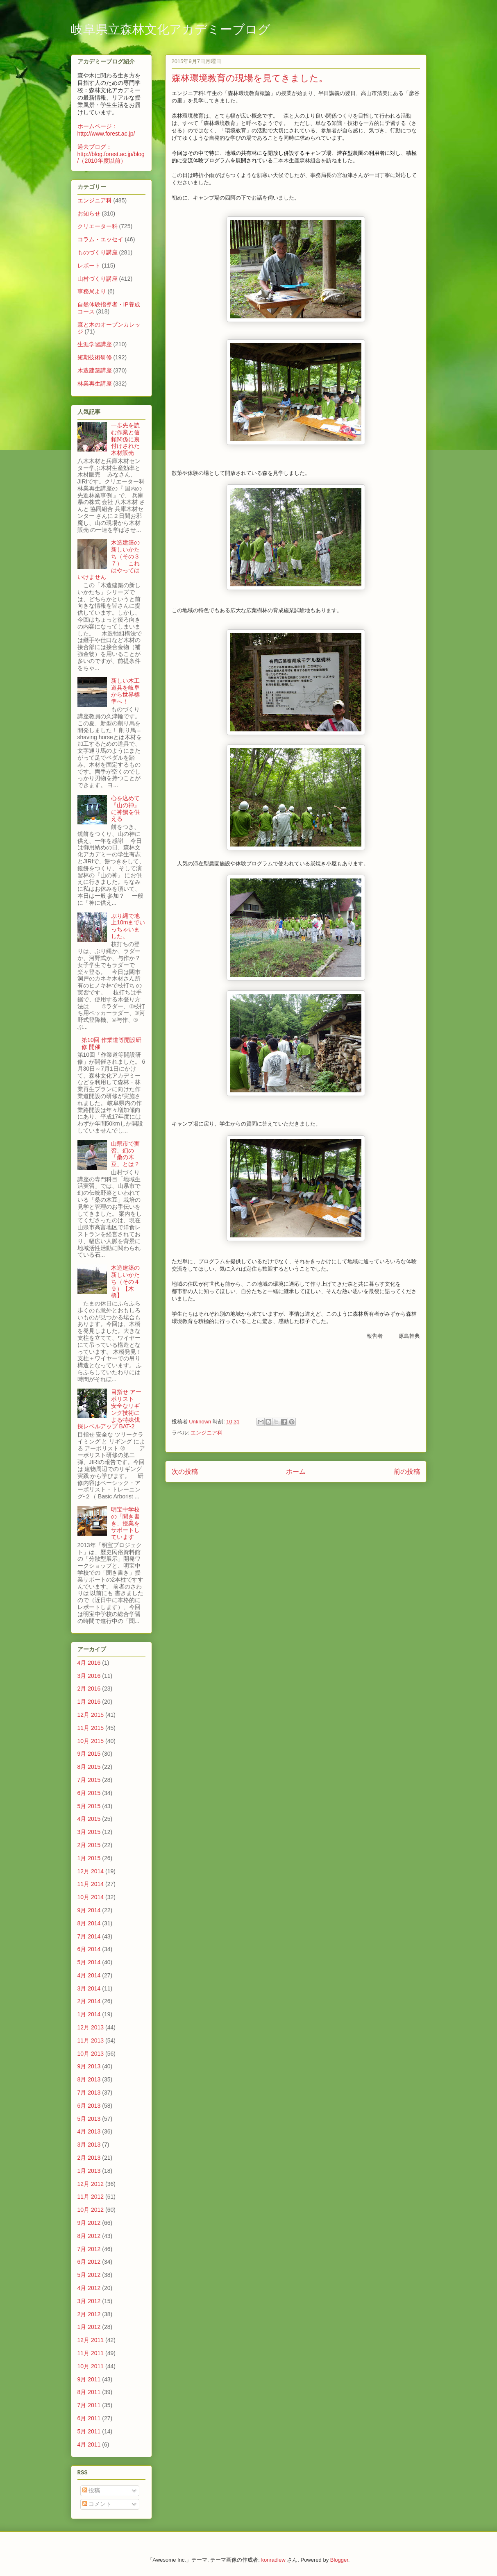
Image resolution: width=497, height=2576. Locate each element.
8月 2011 (89, 2392)
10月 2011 (90, 2366)
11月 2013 (90, 2040)
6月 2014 (89, 1949)
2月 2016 (89, 1688)
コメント (97, 2504)
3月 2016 (89, 1676)
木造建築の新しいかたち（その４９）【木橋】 (125, 1281)
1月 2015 (89, 1858)
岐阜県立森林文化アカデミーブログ (170, 30)
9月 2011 (89, 2379)
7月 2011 (89, 2405)
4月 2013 (89, 2131)
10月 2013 (90, 2053)
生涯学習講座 (94, 344)
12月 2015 (90, 1714)
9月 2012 (89, 2223)
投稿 (91, 2490)
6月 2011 (89, 2418)
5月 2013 (89, 2118)
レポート (88, 265)
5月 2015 (89, 1806)
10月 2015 (90, 1741)
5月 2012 (89, 2275)
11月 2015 (90, 1728)
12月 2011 (90, 2340)
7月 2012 (89, 2249)
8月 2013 (89, 2079)
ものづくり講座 (97, 252)
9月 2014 (89, 1910)
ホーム (296, 1471)
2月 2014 (89, 2001)
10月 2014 (90, 1897)
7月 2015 (89, 1780)
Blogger (339, 2560)
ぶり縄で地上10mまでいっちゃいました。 (128, 926)
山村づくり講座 (97, 278)
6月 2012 (89, 2261)
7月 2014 (89, 1936)
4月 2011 (89, 2444)
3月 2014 (89, 1988)
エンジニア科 (206, 1433)
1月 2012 (89, 2327)
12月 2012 (90, 2184)
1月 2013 (89, 2170)
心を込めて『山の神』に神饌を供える (125, 808)
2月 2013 (89, 2157)
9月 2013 (89, 2066)
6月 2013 (89, 2105)
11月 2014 (90, 1884)
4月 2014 (89, 1975)
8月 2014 (89, 1923)
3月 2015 (89, 1832)
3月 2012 (89, 2301)
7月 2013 (89, 2092)
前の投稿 (407, 1471)
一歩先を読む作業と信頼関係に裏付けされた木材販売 (125, 439)
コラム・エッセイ (100, 239)
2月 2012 (89, 2314)
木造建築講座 (94, 370)
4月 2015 (89, 1819)
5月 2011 (89, 2431)
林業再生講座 (94, 383)
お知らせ (88, 213)
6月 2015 (89, 1793)
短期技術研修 (94, 357)
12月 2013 (90, 2027)
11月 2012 (90, 2196)
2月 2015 (89, 1845)
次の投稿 (185, 1471)
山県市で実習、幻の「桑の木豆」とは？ (125, 1153)
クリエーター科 (97, 226)
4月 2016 (89, 1662)
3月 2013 (89, 2144)
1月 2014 (89, 2014)
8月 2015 (89, 1766)
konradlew (273, 2560)
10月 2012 (90, 2209)
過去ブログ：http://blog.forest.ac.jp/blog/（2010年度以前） (111, 153)
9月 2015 (89, 1753)
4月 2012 (89, 2288)
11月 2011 (90, 2353)
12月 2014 (90, 1871)
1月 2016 (89, 1701)
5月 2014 (89, 1962)
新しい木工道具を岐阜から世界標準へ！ (125, 690)
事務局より (91, 291)
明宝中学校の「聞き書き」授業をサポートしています (125, 1523)
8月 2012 (89, 2236)
